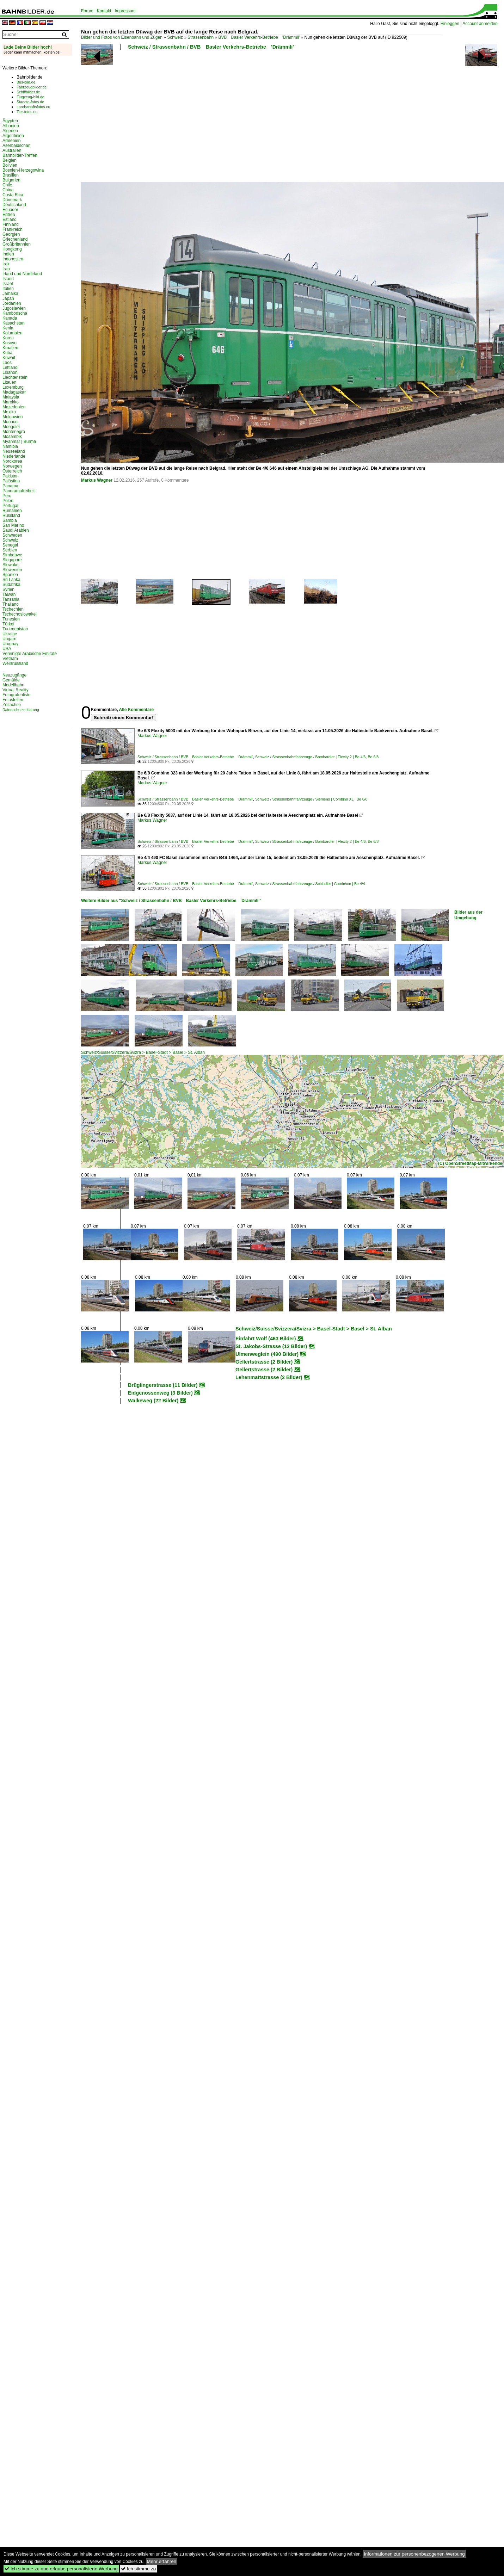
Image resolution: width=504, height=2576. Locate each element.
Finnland (10, 224)
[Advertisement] (142, 118)
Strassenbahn (201, 37)
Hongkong (12, 249)
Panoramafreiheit (18, 490)
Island (8, 278)
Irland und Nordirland (22, 273)
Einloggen (450, 23)
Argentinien (13, 135)
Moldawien (12, 416)
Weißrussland (15, 663)
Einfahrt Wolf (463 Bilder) (265, 1338)
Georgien (11, 234)
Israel (7, 283)
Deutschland (14, 204)
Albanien (10, 125)
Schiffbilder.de (28, 92)
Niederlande (13, 456)
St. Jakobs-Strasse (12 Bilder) (271, 1346)
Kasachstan (13, 323)
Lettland (10, 367)
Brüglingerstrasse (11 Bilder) (163, 1385)
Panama (10, 485)
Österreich (12, 471)
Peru (6, 495)
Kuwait (8, 357)
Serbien (9, 550)
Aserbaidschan (16, 145)
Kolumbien (12, 333)
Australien (11, 150)
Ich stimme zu (138, 2568)
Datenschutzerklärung (20, 710)
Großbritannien (16, 244)
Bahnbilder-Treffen (19, 155)
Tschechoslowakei (19, 614)
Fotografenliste (16, 694)
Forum (87, 10)
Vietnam (10, 658)
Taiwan (9, 594)
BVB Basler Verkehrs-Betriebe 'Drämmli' (259, 37)
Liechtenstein (14, 377)
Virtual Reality (15, 689)
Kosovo (9, 342)
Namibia (10, 446)
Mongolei (11, 426)
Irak (6, 263)
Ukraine (9, 633)
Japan (8, 298)
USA (6, 648)
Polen (7, 500)
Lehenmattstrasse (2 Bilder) (268, 1377)
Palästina (11, 480)
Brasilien (10, 175)
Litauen (9, 382)
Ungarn (9, 638)
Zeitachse (11, 704)
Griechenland (14, 239)
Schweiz (175, 37)
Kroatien (10, 347)
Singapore (12, 559)
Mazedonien (13, 406)
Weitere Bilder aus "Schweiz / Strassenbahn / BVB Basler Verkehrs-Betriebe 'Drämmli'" (171, 900)
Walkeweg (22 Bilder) (153, 1400)
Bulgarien (11, 180)
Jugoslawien (14, 308)
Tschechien (13, 609)
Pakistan (10, 476)
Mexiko (9, 411)
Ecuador (10, 209)
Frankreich (12, 229)
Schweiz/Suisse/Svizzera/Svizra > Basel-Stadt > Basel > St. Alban (143, 1052)
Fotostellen (12, 699)
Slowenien (12, 569)
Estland (9, 219)
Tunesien (11, 619)
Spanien (10, 574)
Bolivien (9, 165)
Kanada (9, 318)
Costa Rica (12, 194)
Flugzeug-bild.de (30, 97)
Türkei (8, 624)
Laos (7, 362)
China (7, 189)
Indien (8, 254)
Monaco (10, 421)
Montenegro (13, 431)
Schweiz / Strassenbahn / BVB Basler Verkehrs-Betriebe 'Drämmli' (211, 47)
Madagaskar (14, 392)
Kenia (7, 328)
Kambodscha (14, 313)
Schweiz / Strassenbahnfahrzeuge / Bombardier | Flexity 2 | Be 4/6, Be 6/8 (317, 757)
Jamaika (10, 293)
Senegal (10, 545)
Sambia (9, 520)
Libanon (10, 372)
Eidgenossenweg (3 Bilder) (160, 1393)
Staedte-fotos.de (30, 102)
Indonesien (12, 259)
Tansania (10, 599)
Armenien (11, 140)
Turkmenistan (15, 628)
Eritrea (8, 214)
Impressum (125, 10)
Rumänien (12, 510)
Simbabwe (12, 554)
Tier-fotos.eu (27, 112)
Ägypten (10, 120)
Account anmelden (479, 23)
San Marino (13, 525)
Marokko (10, 402)
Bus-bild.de (26, 82)
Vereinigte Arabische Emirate (29, 653)
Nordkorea (12, 461)
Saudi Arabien (15, 530)
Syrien (8, 589)
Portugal (10, 505)
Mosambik (12, 436)
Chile (7, 185)
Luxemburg (13, 387)
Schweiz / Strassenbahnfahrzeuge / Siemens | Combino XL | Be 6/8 (311, 799)
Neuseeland (13, 451)
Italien (8, 288)
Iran (6, 268)
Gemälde (11, 680)
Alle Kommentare (136, 709)
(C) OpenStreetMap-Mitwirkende (470, 1163)
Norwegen (12, 466)
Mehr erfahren (162, 2561)
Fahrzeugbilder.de (32, 87)
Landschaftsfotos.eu (33, 107)
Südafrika (11, 584)
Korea (8, 337)
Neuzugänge (14, 675)
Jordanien (11, 303)
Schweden (12, 535)
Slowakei (10, 564)
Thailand (10, 604)
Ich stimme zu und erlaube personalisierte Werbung (61, 2568)
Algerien (10, 130)
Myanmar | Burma (19, 441)
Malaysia (10, 397)
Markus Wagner (96, 480)
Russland (11, 515)
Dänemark (12, 199)
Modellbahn (13, 684)
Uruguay (10, 643)
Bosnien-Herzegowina (23, 170)
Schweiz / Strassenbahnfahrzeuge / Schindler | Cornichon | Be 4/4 (310, 884)
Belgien (9, 160)
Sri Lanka (11, 579)
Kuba (7, 352)
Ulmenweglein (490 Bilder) (267, 1354)
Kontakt (104, 10)
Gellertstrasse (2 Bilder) (264, 1362)
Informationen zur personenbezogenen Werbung (414, 2554)
